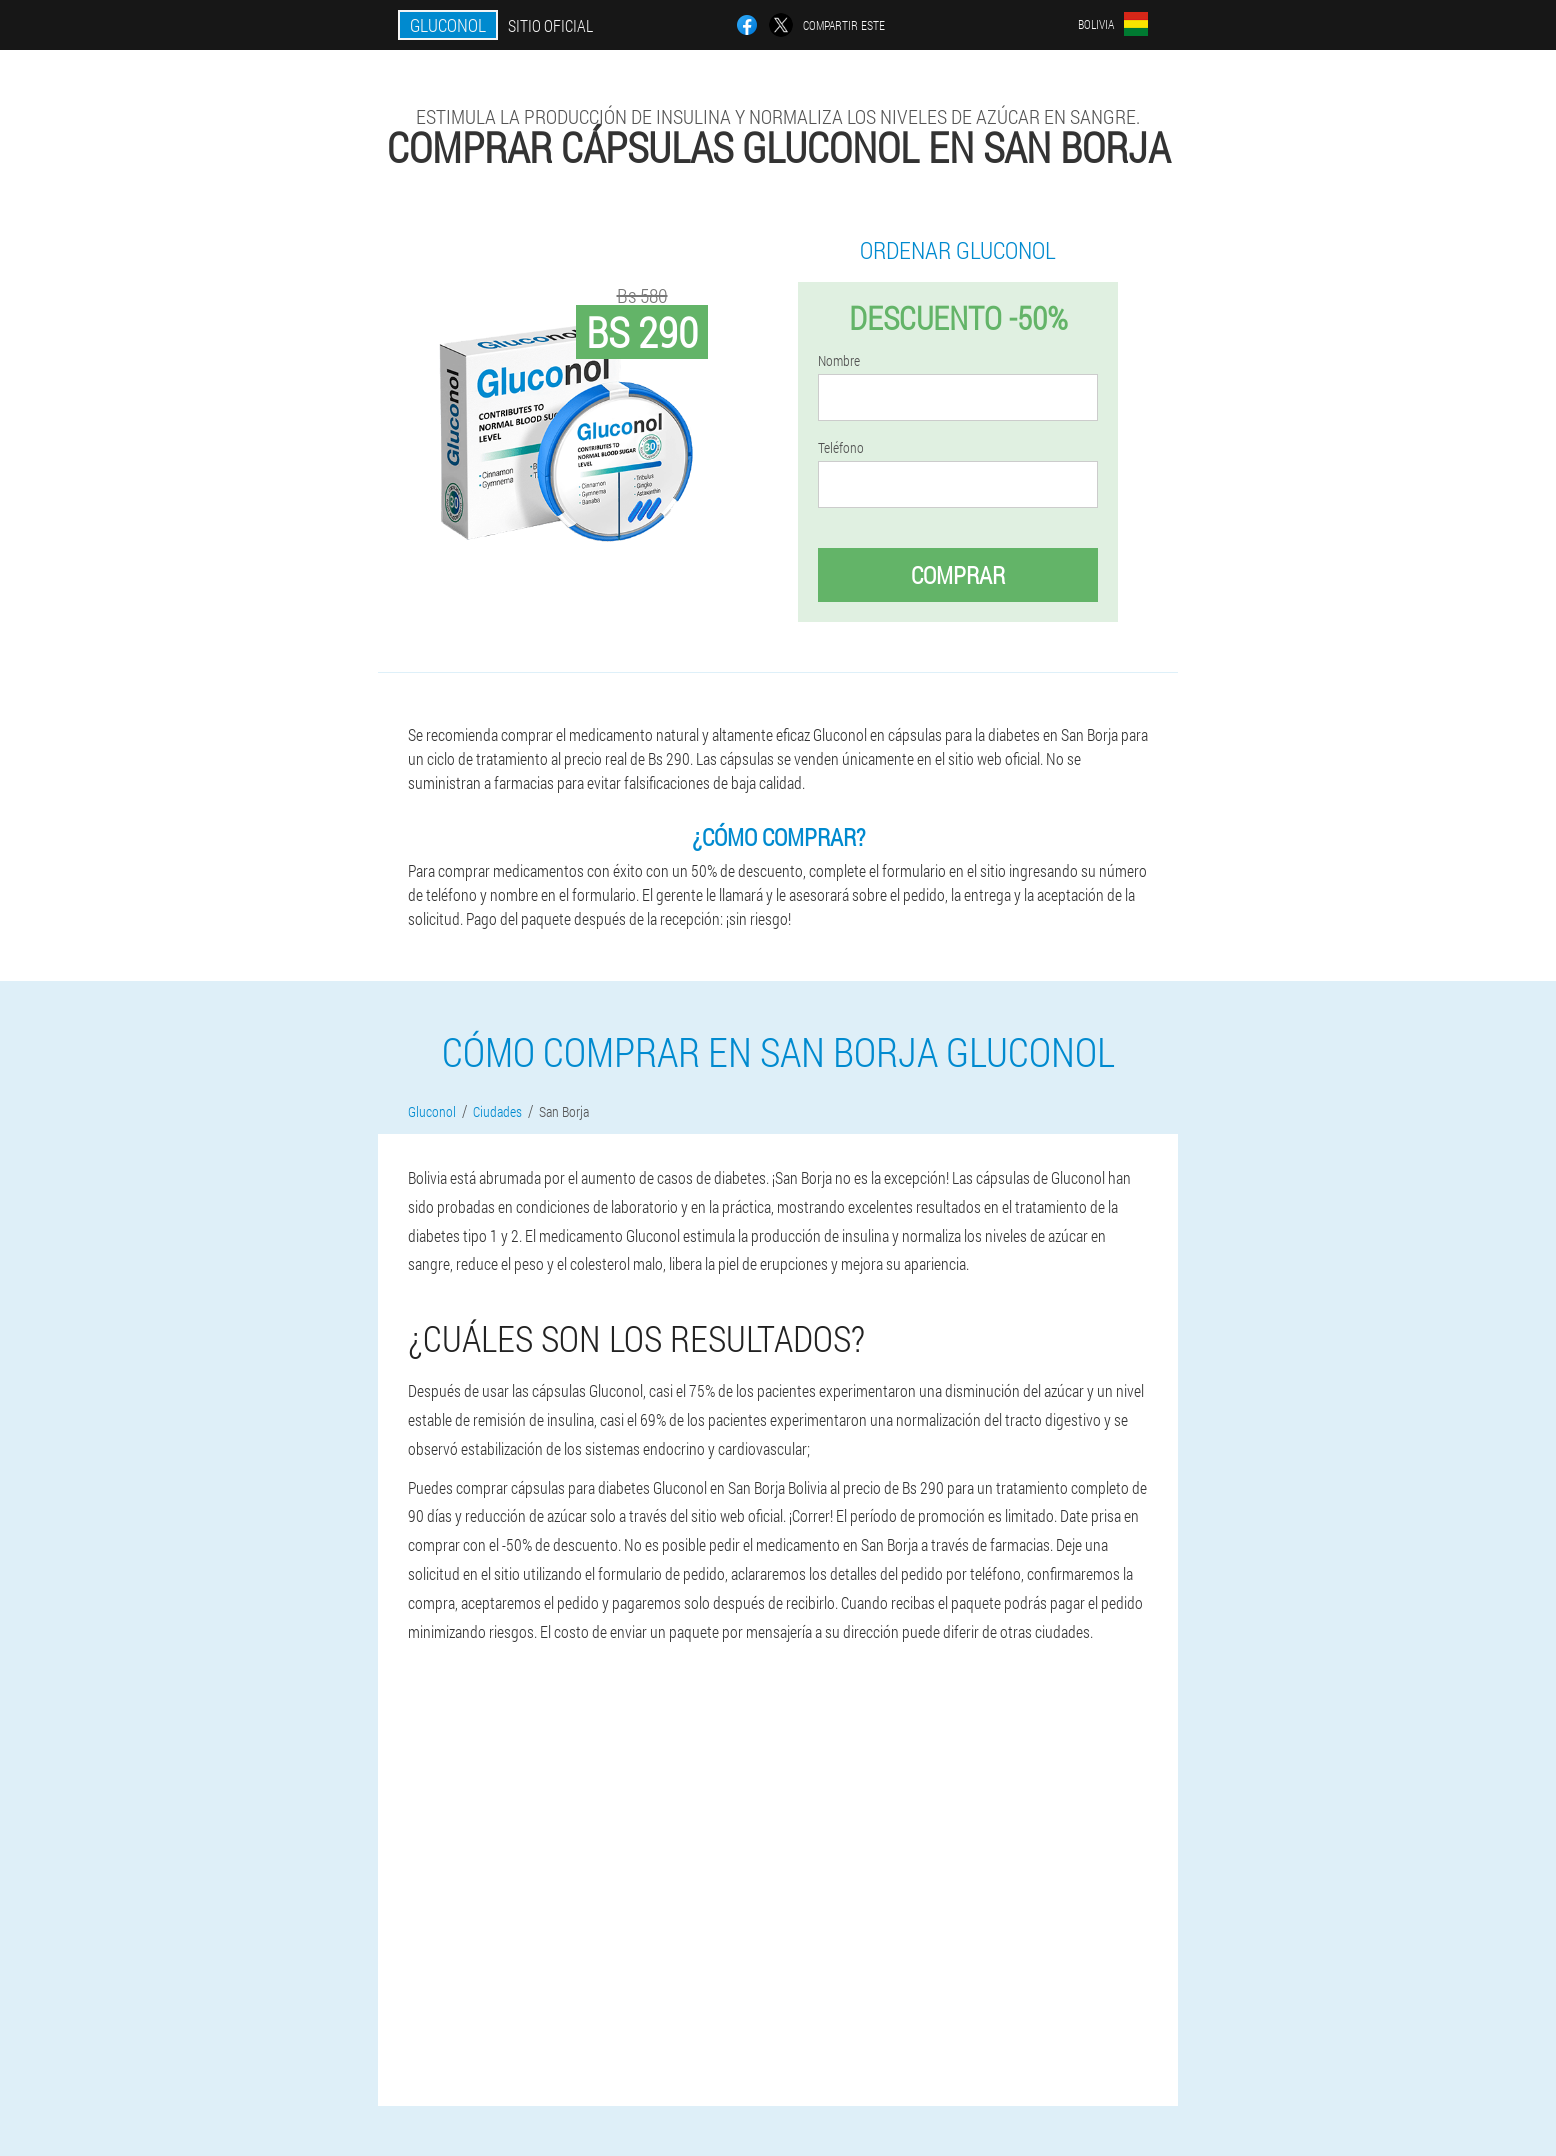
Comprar (958, 575)
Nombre (839, 361)
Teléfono (841, 448)
